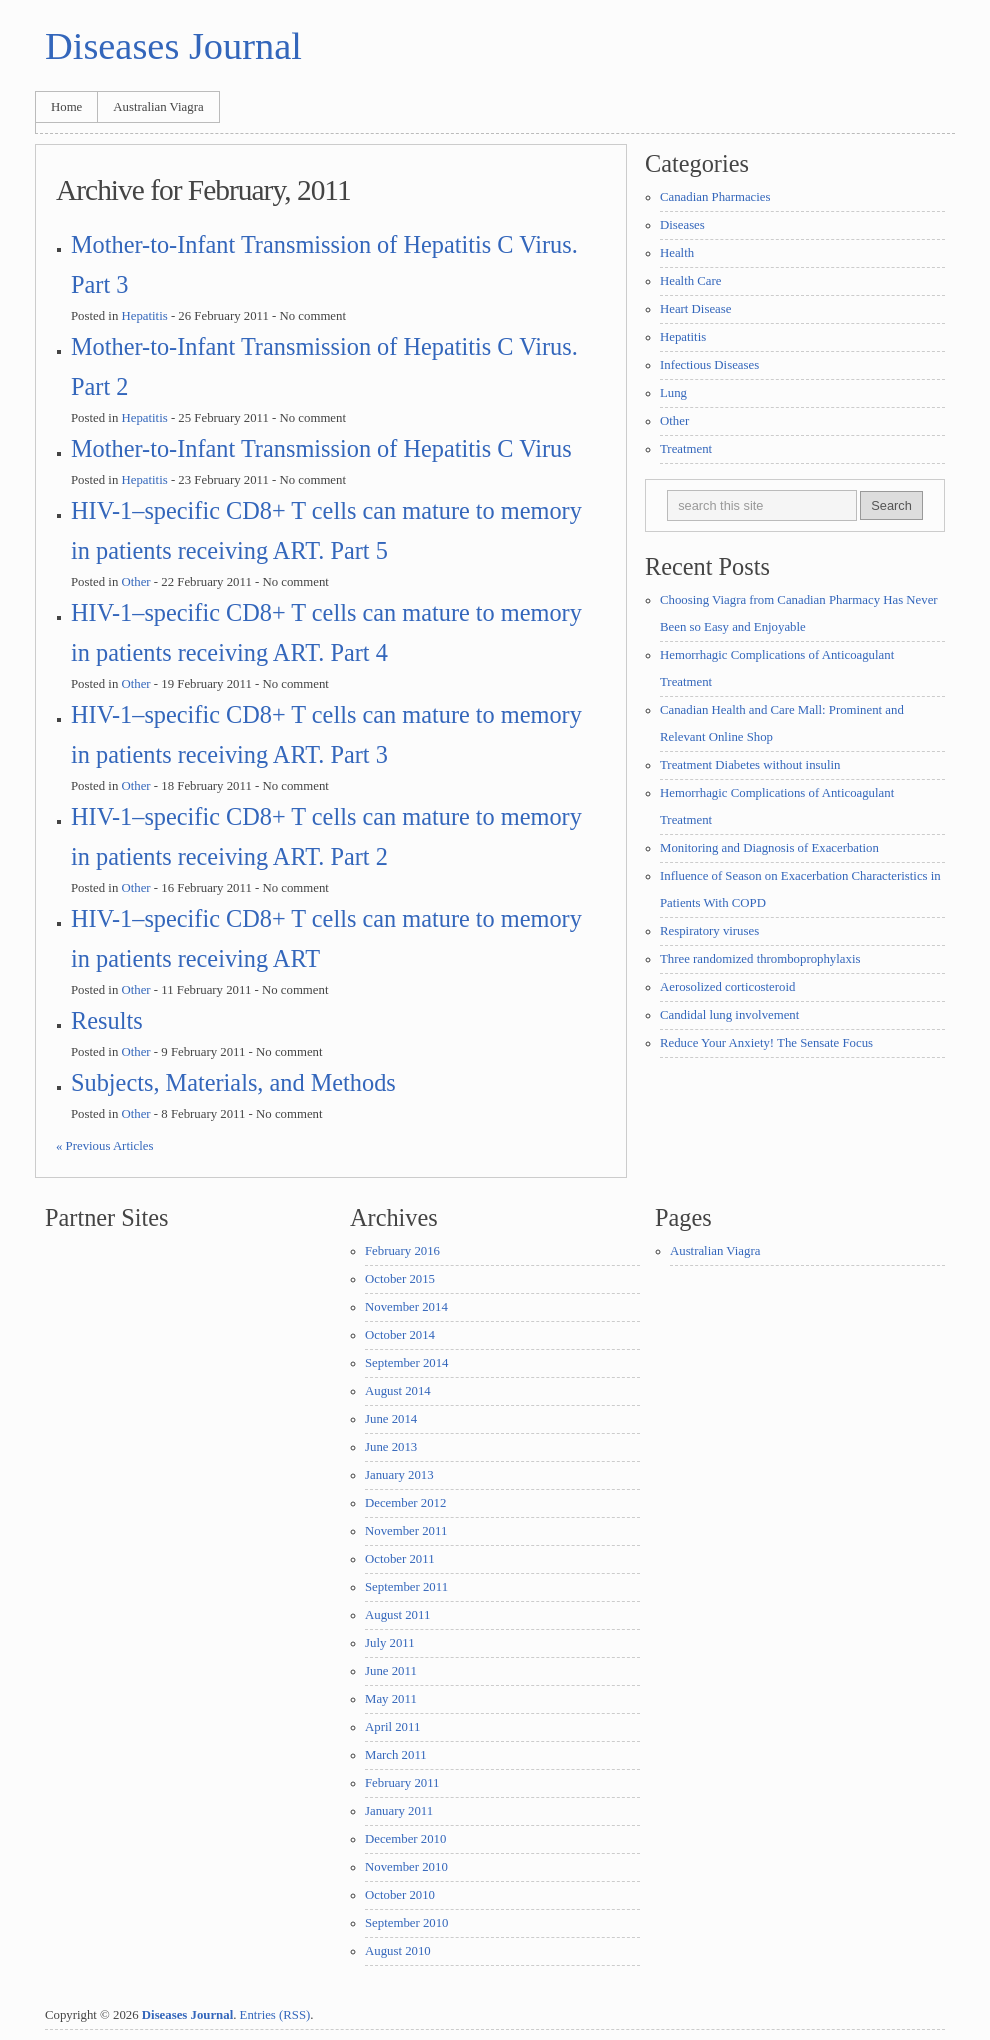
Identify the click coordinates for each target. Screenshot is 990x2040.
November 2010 (406, 1867)
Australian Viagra (158, 107)
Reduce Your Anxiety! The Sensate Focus (766, 1043)
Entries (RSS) (275, 2015)
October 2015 (400, 1279)
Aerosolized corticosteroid (727, 987)
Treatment (686, 449)
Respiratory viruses (709, 931)
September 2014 (407, 1363)
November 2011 (406, 1531)
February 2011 (402, 1783)
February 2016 (402, 1251)
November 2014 (406, 1307)
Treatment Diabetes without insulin (750, 765)
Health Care (690, 281)
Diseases (682, 225)
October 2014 (400, 1335)
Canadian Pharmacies (715, 197)
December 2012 (405, 1503)
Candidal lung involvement (729, 1015)
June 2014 (391, 1419)
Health (677, 253)
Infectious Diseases (709, 365)
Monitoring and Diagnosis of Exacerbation (769, 848)
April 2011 (392, 1727)
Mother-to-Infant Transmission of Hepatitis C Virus (321, 448)
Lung (673, 393)
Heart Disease (695, 309)
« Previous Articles (104, 1146)
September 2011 (406, 1587)
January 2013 (399, 1475)
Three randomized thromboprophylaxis (760, 959)
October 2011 (400, 1559)
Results (107, 1020)
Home (66, 107)
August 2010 (398, 1951)
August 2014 (398, 1391)
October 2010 (400, 1895)
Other (135, 582)
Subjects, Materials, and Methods (233, 1082)
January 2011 (399, 1811)
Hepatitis (144, 316)
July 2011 (390, 1643)
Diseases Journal (173, 46)
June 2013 (391, 1447)
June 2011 (391, 1671)
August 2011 (397, 1615)
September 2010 (407, 1923)
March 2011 (396, 1755)
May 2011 (391, 1699)
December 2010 (405, 1839)
